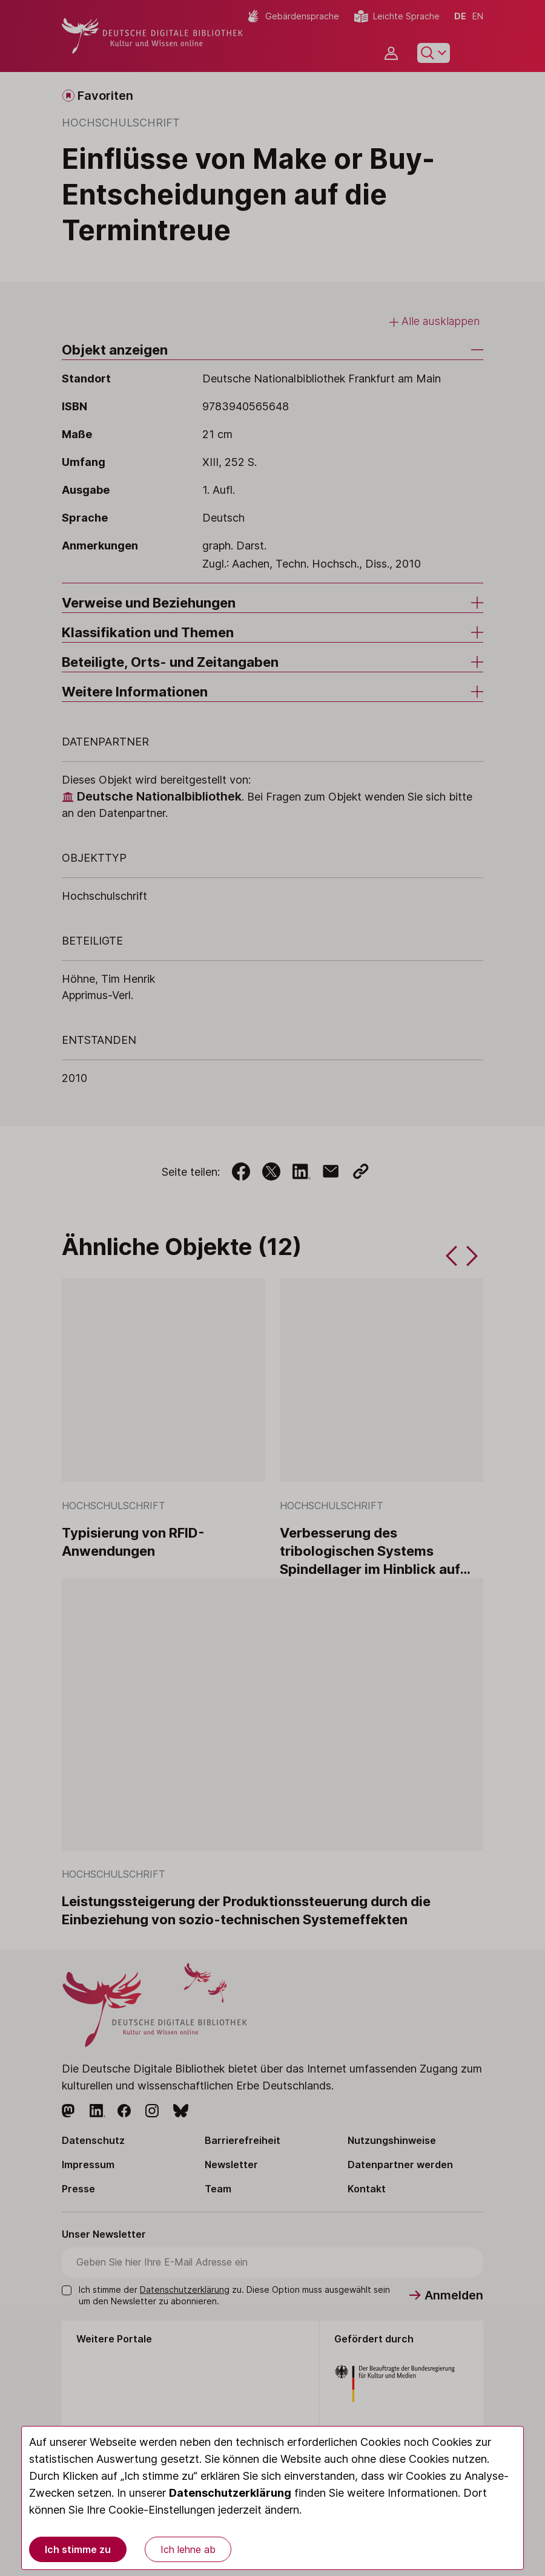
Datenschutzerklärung (230, 2492)
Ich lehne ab (188, 2549)
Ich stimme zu (78, 2549)
